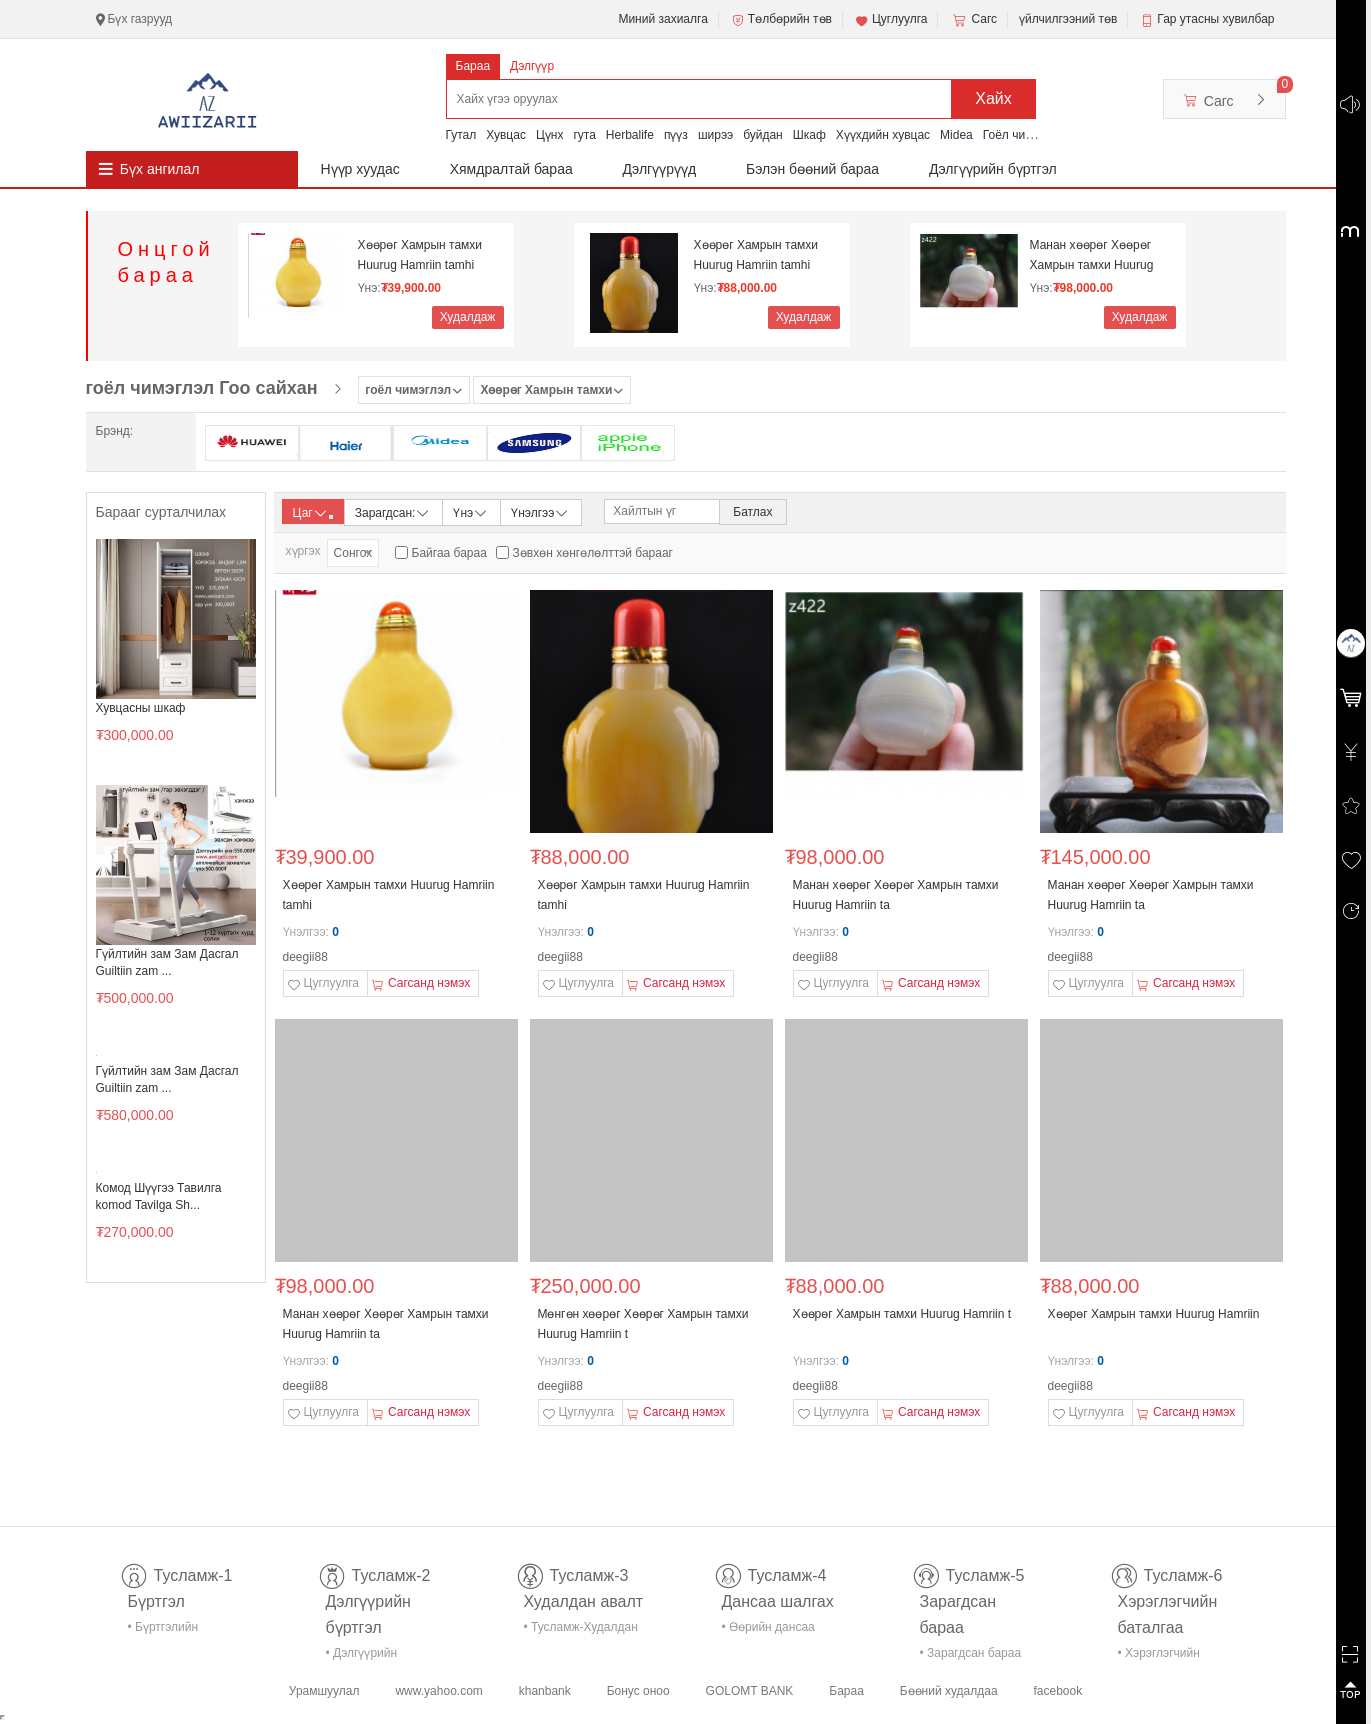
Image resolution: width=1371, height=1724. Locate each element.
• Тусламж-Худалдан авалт (581, 1630)
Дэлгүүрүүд (660, 169)
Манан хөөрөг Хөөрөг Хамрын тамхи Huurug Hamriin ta (1092, 255)
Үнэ (471, 511)
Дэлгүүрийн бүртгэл (993, 169)
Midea (956, 135)
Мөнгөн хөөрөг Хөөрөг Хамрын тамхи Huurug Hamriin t (643, 1324)
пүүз (676, 135)
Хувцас (506, 135)
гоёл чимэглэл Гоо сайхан (202, 388)
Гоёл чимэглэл (1023, 135)
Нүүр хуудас (360, 169)
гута (584, 135)
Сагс (973, 20)
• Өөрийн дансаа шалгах (768, 1630)
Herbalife (630, 135)
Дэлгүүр (532, 66)
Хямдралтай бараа (511, 169)
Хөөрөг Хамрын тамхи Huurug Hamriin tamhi (420, 255)
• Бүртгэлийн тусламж (163, 1630)
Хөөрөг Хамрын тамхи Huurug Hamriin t (902, 1314)
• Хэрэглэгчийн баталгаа (1159, 1656)
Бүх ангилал (160, 169)
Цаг (313, 513)
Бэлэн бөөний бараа (812, 169)
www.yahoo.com (438, 1691)
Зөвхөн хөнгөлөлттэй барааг (593, 553)
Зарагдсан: (393, 511)
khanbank (545, 1691)
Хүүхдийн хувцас (883, 135)
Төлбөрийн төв (781, 20)
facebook (1057, 1691)
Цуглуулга (891, 20)
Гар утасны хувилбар (1215, 19)
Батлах (752, 512)
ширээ (715, 135)
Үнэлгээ (540, 511)
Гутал (461, 135)
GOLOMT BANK (750, 1691)
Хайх (993, 98)
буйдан (763, 135)
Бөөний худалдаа (949, 1691)
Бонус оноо (638, 1691)
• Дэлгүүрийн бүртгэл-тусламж (372, 1656)
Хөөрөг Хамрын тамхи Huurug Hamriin (1154, 1314)
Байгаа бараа (449, 553)
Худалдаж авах (468, 319)
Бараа (473, 66)
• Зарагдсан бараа (971, 1653)
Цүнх (550, 135)
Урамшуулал (324, 1691)
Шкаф (809, 135)
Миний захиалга (662, 19)
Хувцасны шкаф (141, 708)
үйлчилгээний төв (1068, 19)
